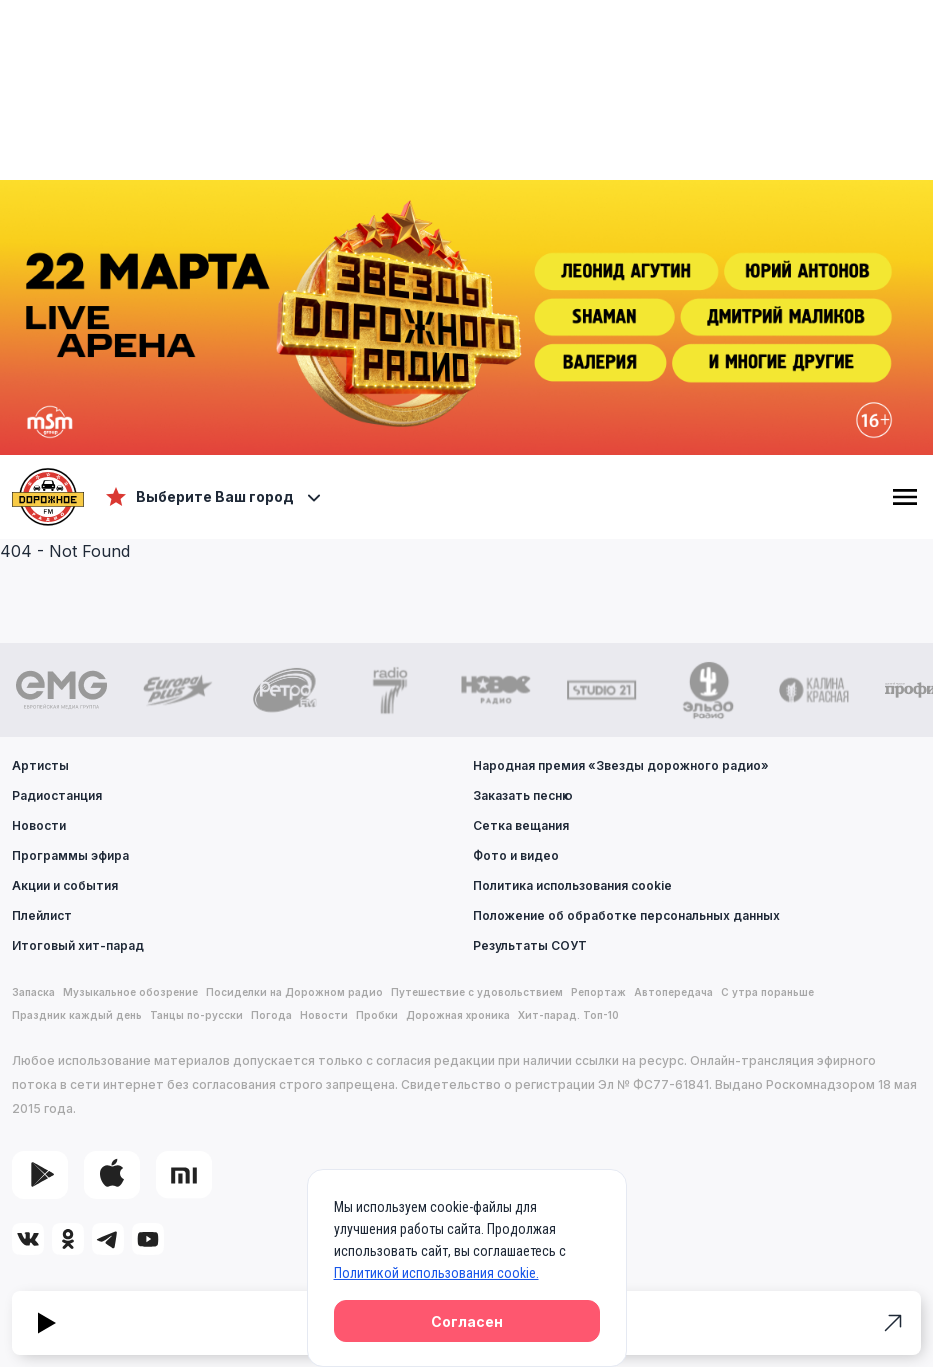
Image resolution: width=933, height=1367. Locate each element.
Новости (39, 825)
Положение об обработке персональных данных (626, 915)
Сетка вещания (521, 825)
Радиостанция (57, 795)
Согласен (467, 1321)
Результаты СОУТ (530, 945)
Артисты (40, 765)
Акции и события (65, 885)
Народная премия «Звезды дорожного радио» (621, 765)
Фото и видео (516, 855)
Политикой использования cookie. (436, 1273)
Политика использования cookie (572, 885)
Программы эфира (70, 855)
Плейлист (42, 915)
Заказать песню (523, 795)
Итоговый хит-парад (78, 945)
